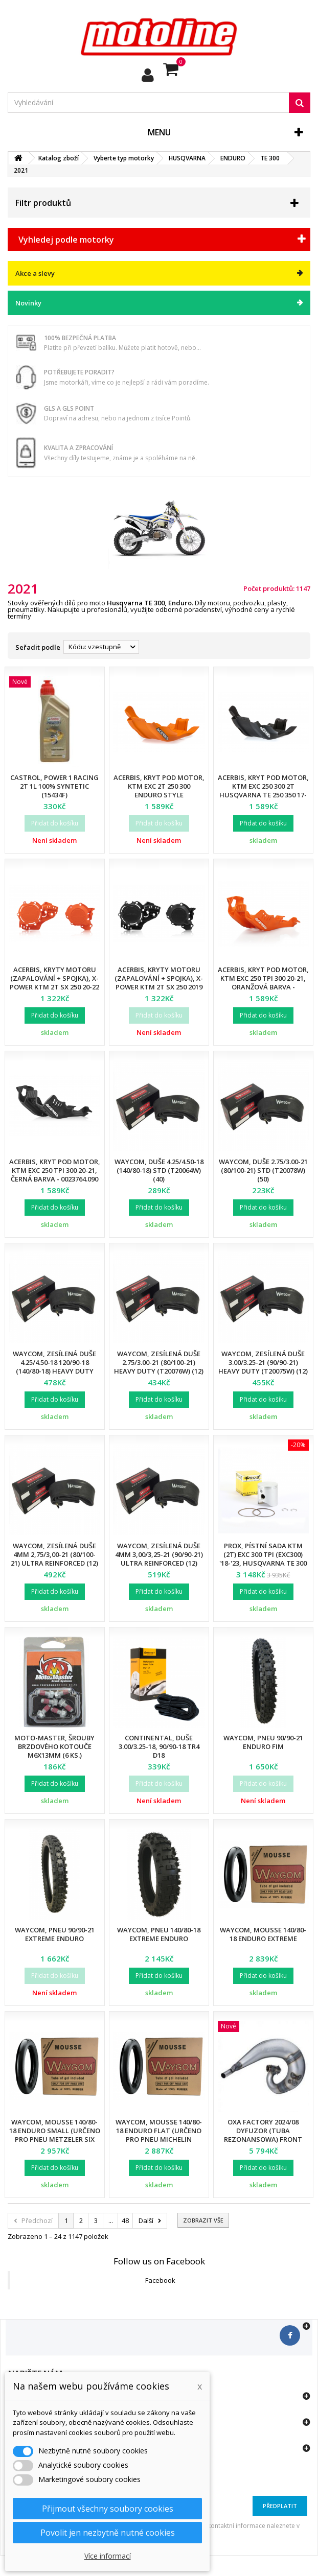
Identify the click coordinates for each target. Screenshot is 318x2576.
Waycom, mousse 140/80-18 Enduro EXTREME (263, 1934)
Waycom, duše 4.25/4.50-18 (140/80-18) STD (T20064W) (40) (159, 1170)
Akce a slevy (35, 273)
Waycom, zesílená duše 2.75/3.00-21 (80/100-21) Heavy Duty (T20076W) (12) (158, 1362)
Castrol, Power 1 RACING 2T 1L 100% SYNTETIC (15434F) (54, 786)
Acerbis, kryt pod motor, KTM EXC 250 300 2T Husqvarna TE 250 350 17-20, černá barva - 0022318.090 (263, 795)
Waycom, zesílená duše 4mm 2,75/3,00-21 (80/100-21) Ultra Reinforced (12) (54, 1554)
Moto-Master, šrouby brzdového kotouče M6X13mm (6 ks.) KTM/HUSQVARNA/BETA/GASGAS (63, 1750)
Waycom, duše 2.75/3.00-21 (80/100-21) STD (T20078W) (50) (263, 1170)
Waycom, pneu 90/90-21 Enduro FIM (263, 1742)
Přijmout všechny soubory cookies (107, 2508)
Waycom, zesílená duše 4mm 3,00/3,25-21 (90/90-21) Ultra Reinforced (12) (159, 1554)
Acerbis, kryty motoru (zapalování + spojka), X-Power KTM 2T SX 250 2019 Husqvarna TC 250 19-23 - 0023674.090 (159, 987)
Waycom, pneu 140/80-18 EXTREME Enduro (158, 1934)
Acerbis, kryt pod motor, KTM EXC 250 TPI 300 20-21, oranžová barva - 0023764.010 (263, 982)
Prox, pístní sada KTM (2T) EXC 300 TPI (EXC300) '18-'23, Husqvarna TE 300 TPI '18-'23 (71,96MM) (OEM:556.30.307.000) (263, 1563)
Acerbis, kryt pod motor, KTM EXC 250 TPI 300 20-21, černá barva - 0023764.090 (54, 1170)
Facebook (160, 2280)
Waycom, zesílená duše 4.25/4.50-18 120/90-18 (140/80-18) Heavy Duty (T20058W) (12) (54, 1366)
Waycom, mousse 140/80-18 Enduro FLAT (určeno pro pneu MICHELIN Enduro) (159, 2135)
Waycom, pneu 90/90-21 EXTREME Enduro (55, 1934)
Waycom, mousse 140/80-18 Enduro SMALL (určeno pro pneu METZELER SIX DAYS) (54, 2135)
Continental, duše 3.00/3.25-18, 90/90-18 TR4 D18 (159, 1746)
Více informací (107, 2556)
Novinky (28, 303)
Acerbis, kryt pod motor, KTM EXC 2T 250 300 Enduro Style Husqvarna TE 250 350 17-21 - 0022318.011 (159, 795)
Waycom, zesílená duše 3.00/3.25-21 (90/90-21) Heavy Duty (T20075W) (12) (263, 1362)
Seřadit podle (37, 647)
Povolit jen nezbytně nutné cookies (107, 2532)
